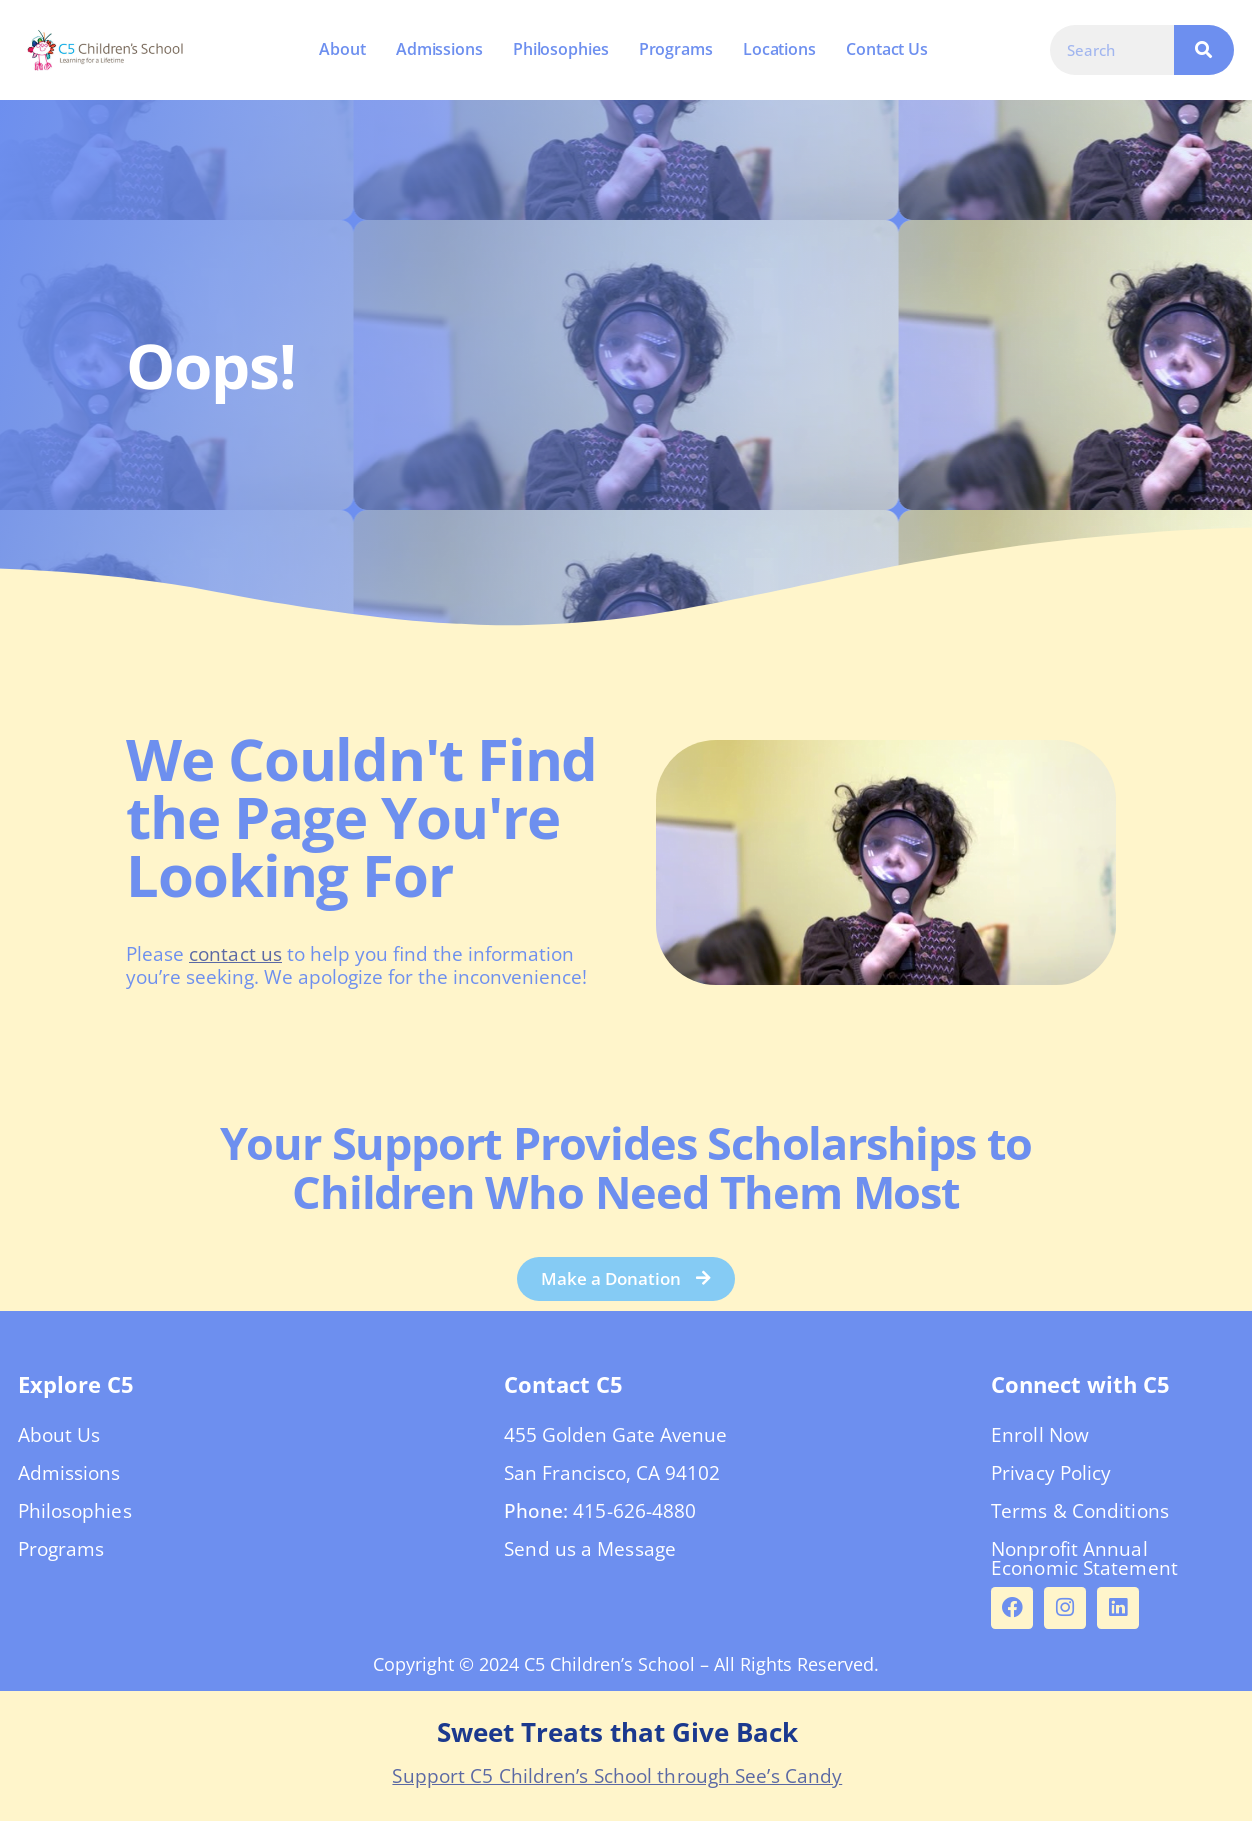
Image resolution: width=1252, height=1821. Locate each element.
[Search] (1204, 50)
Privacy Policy (1051, 1479)
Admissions (438, 49)
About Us (59, 1441)
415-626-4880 (634, 1517)
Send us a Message (590, 1555)
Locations (778, 49)
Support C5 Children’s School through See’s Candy (617, 1783)
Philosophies (560, 49)
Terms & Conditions (1080, 1517)
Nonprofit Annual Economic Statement (1084, 1564)
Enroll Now (1040, 1441)
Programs (675, 49)
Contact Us (887, 49)
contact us (235, 954)
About (342, 49)
